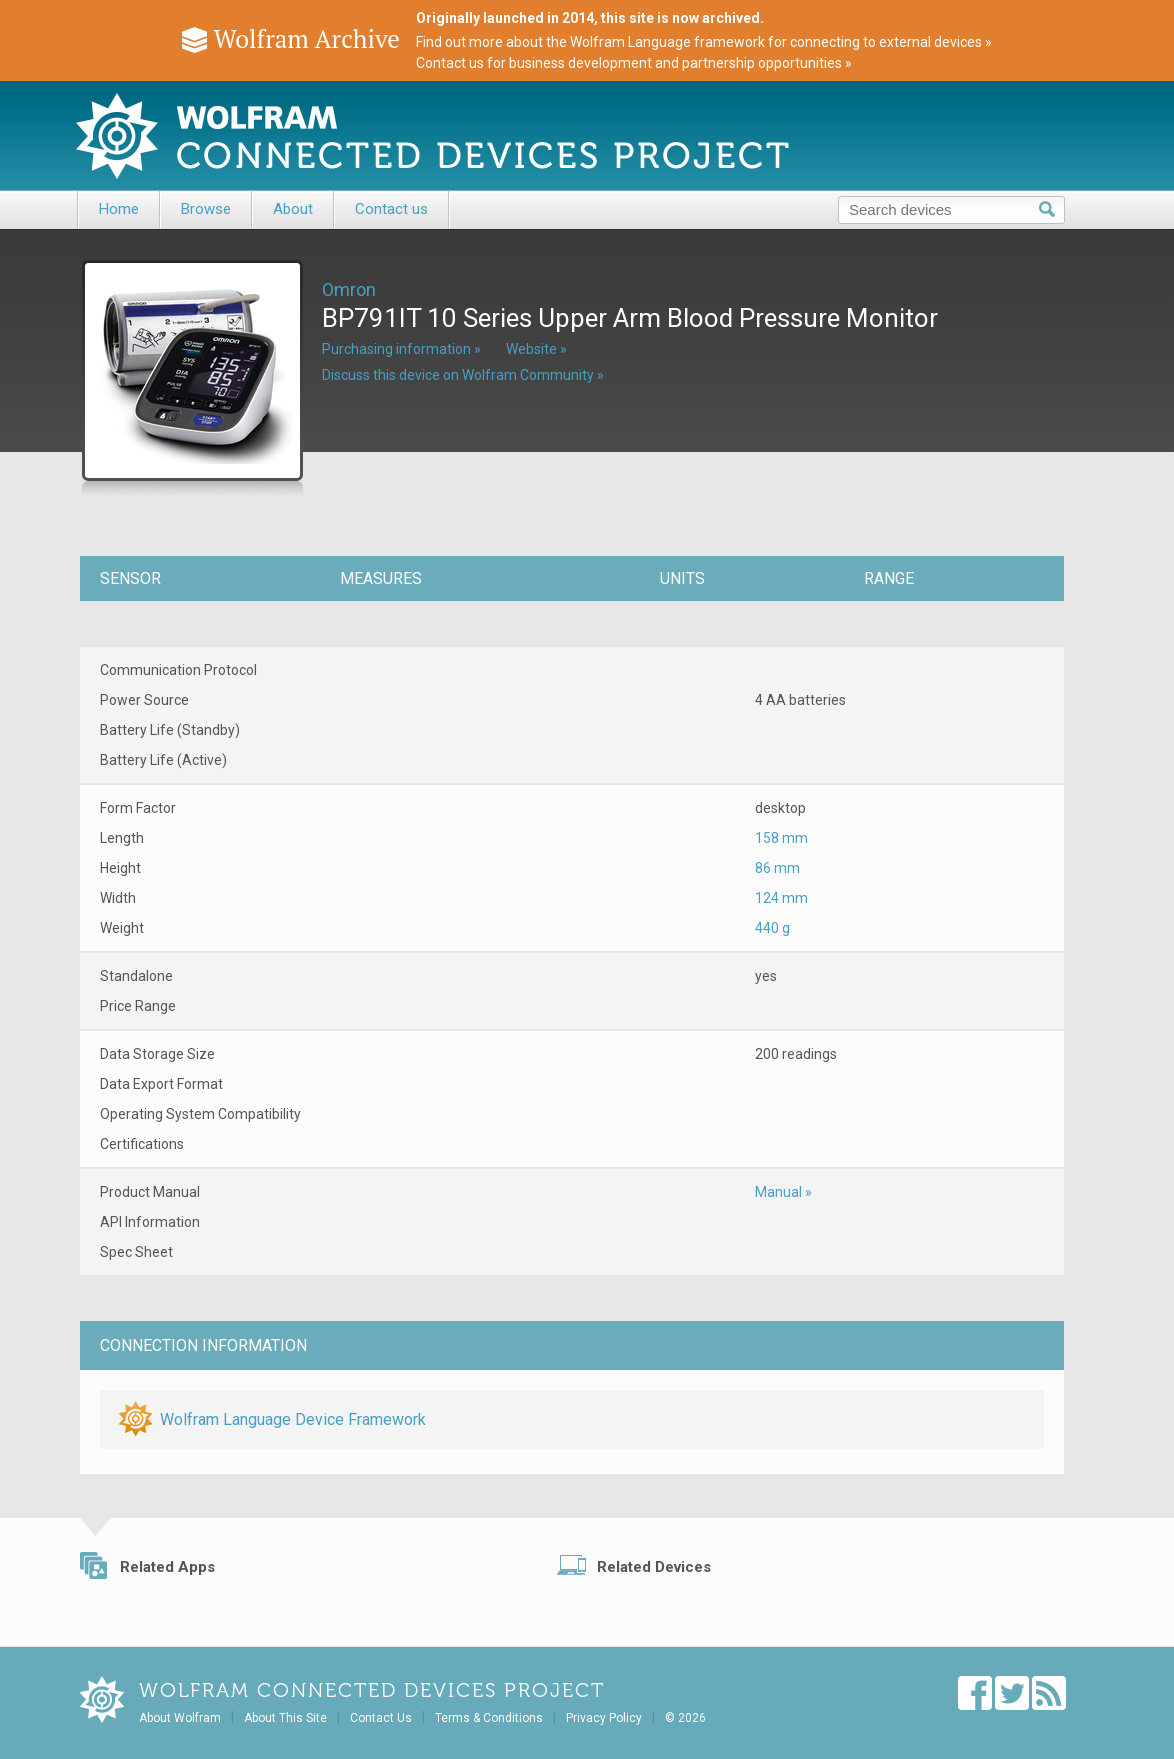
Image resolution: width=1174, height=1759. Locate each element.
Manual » (783, 1192)
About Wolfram (180, 1718)
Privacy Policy (604, 1718)
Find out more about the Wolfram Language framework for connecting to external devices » (704, 42)
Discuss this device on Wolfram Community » (463, 375)
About (293, 209)
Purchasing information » (401, 349)
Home (119, 209)
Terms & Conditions (489, 1718)
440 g (772, 928)
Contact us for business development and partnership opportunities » (634, 63)
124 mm (781, 898)
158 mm (781, 838)
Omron (349, 289)
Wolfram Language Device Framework (293, 1419)
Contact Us (381, 1718)
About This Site (285, 1718)
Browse (206, 209)
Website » (536, 349)
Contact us (391, 209)
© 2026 (685, 1718)
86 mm (777, 868)
